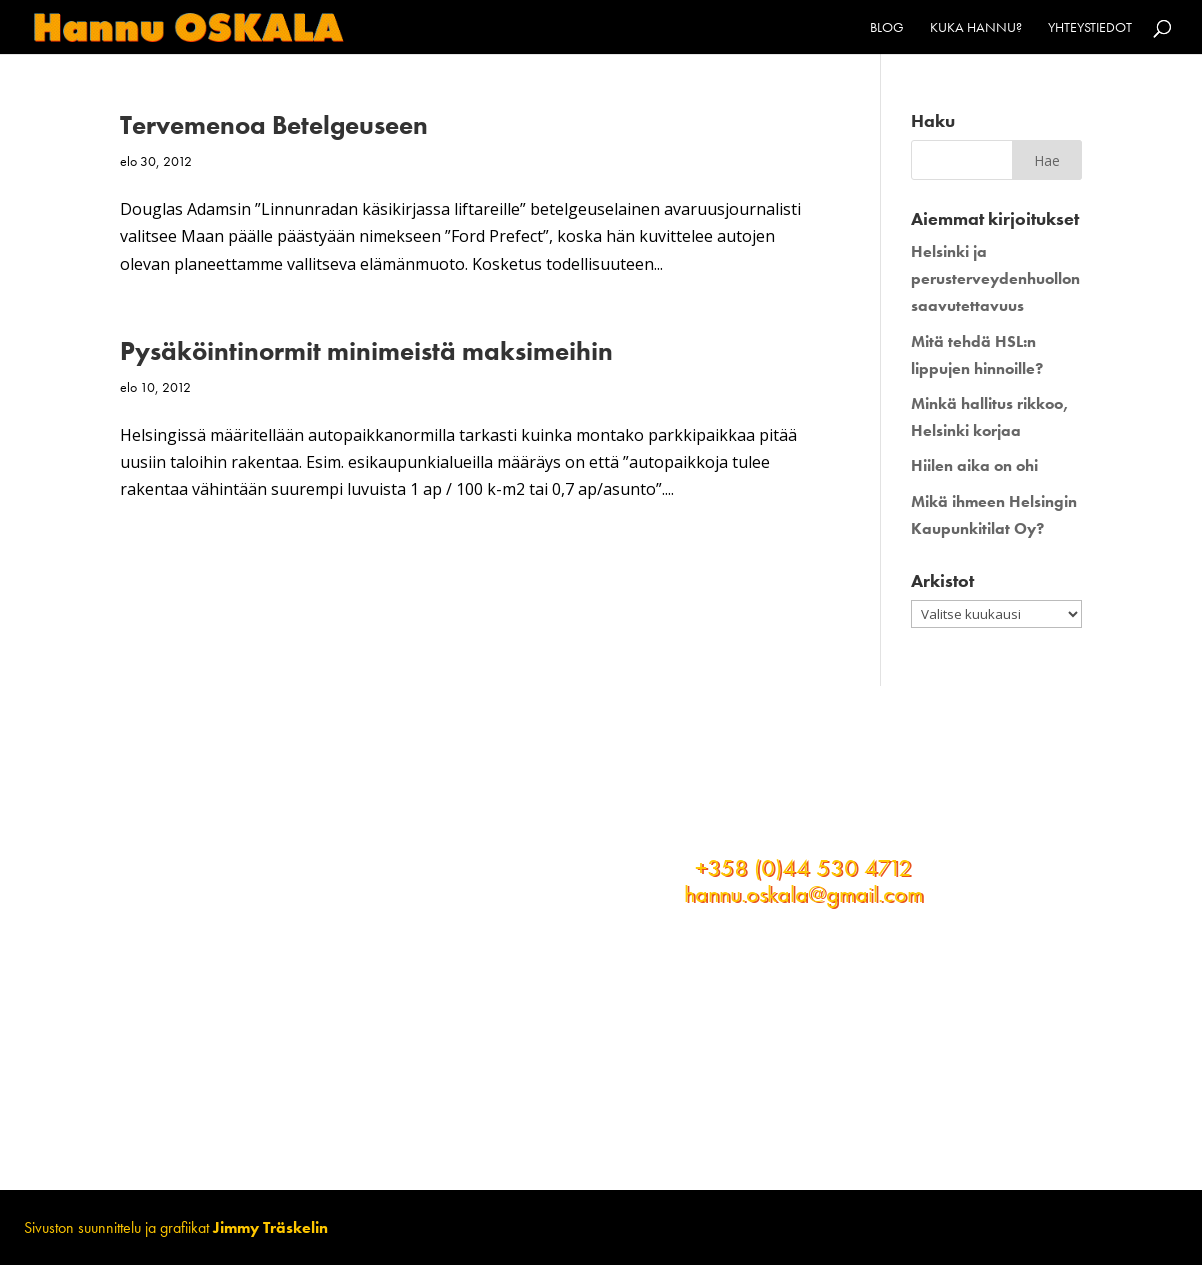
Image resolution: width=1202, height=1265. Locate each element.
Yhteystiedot (1090, 28)
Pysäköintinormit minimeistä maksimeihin (366, 351)
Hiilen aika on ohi (974, 465)
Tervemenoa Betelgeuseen (274, 125)
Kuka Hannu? (976, 28)
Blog (887, 28)
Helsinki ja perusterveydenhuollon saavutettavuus (995, 278)
